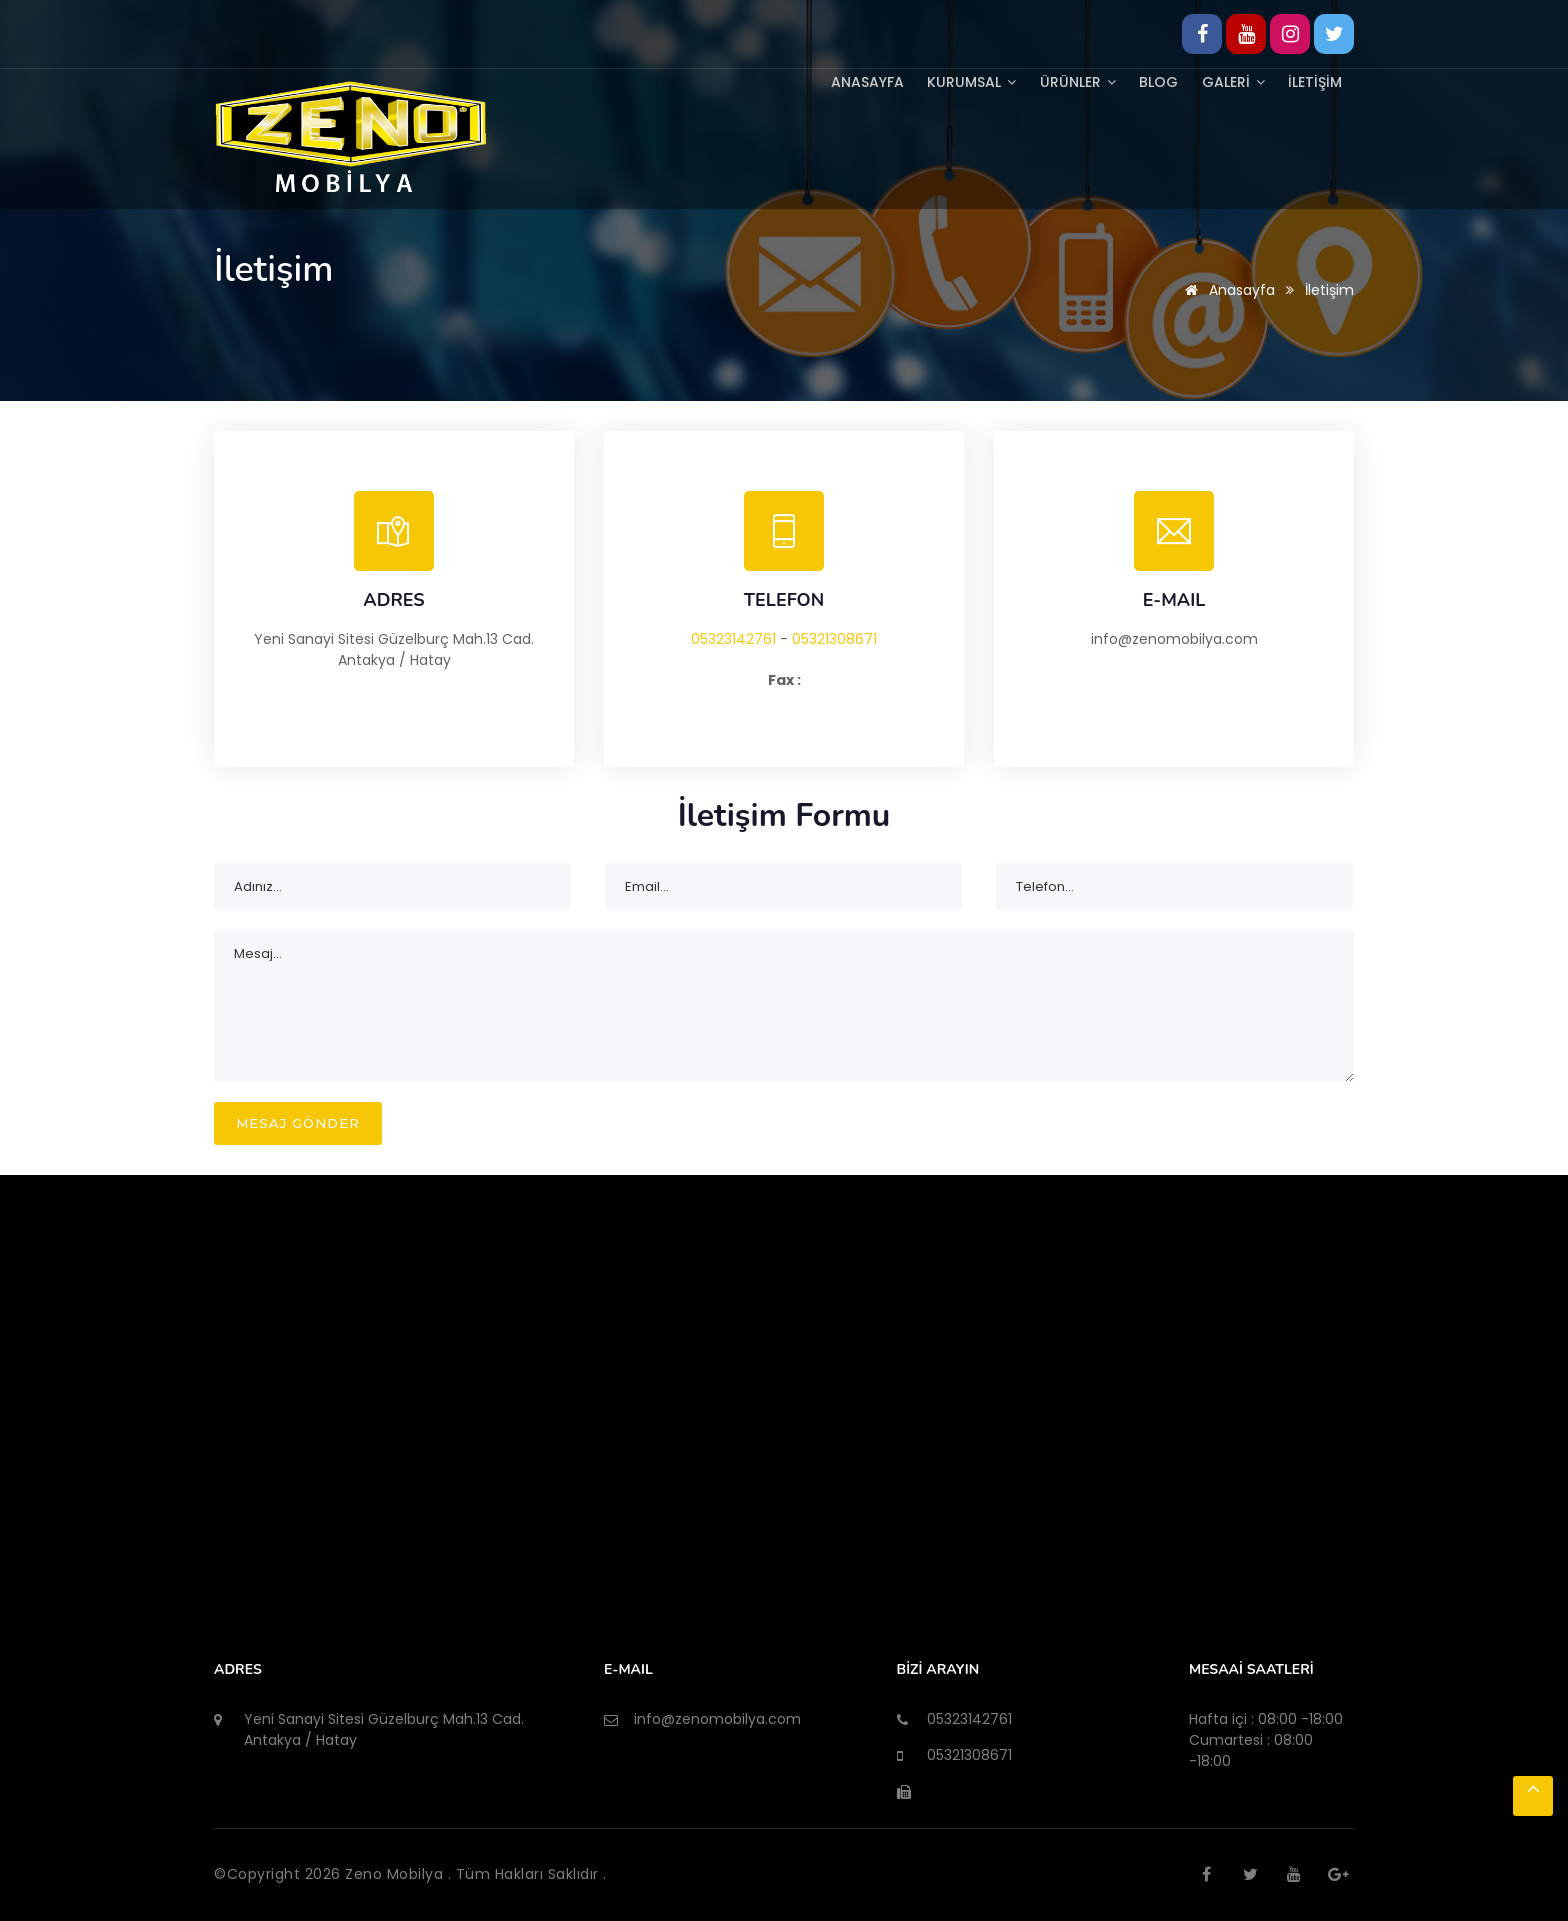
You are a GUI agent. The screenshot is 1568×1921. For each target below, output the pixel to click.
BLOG (1152, 81)
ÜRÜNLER (1069, 81)
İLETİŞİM (1314, 81)
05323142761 (733, 639)
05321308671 (834, 639)
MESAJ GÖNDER (298, 1123)
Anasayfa (853, 81)
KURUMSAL (960, 81)
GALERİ (1229, 81)
